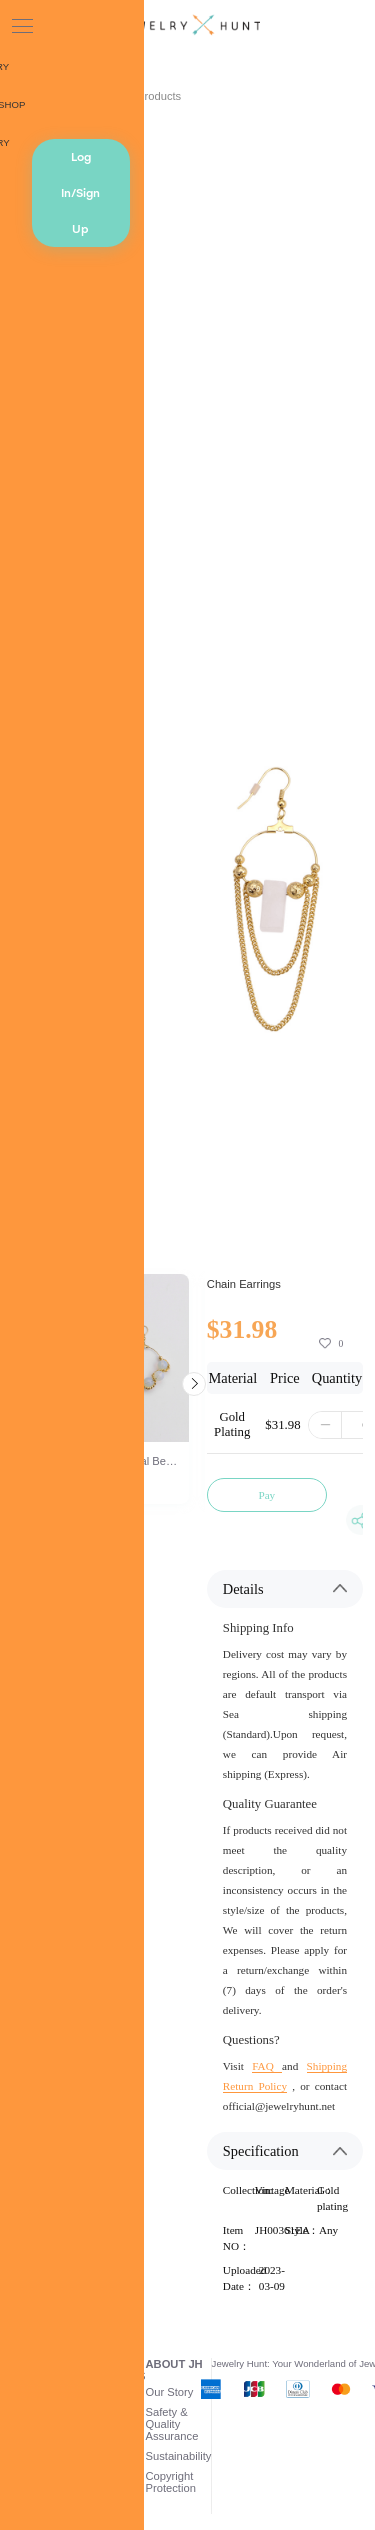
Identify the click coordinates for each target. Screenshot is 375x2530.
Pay (266, 1495)
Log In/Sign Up (80, 193)
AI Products (152, 96)
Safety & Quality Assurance (172, 2424)
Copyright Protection (171, 2482)
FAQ (267, 2066)
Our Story (170, 2392)
